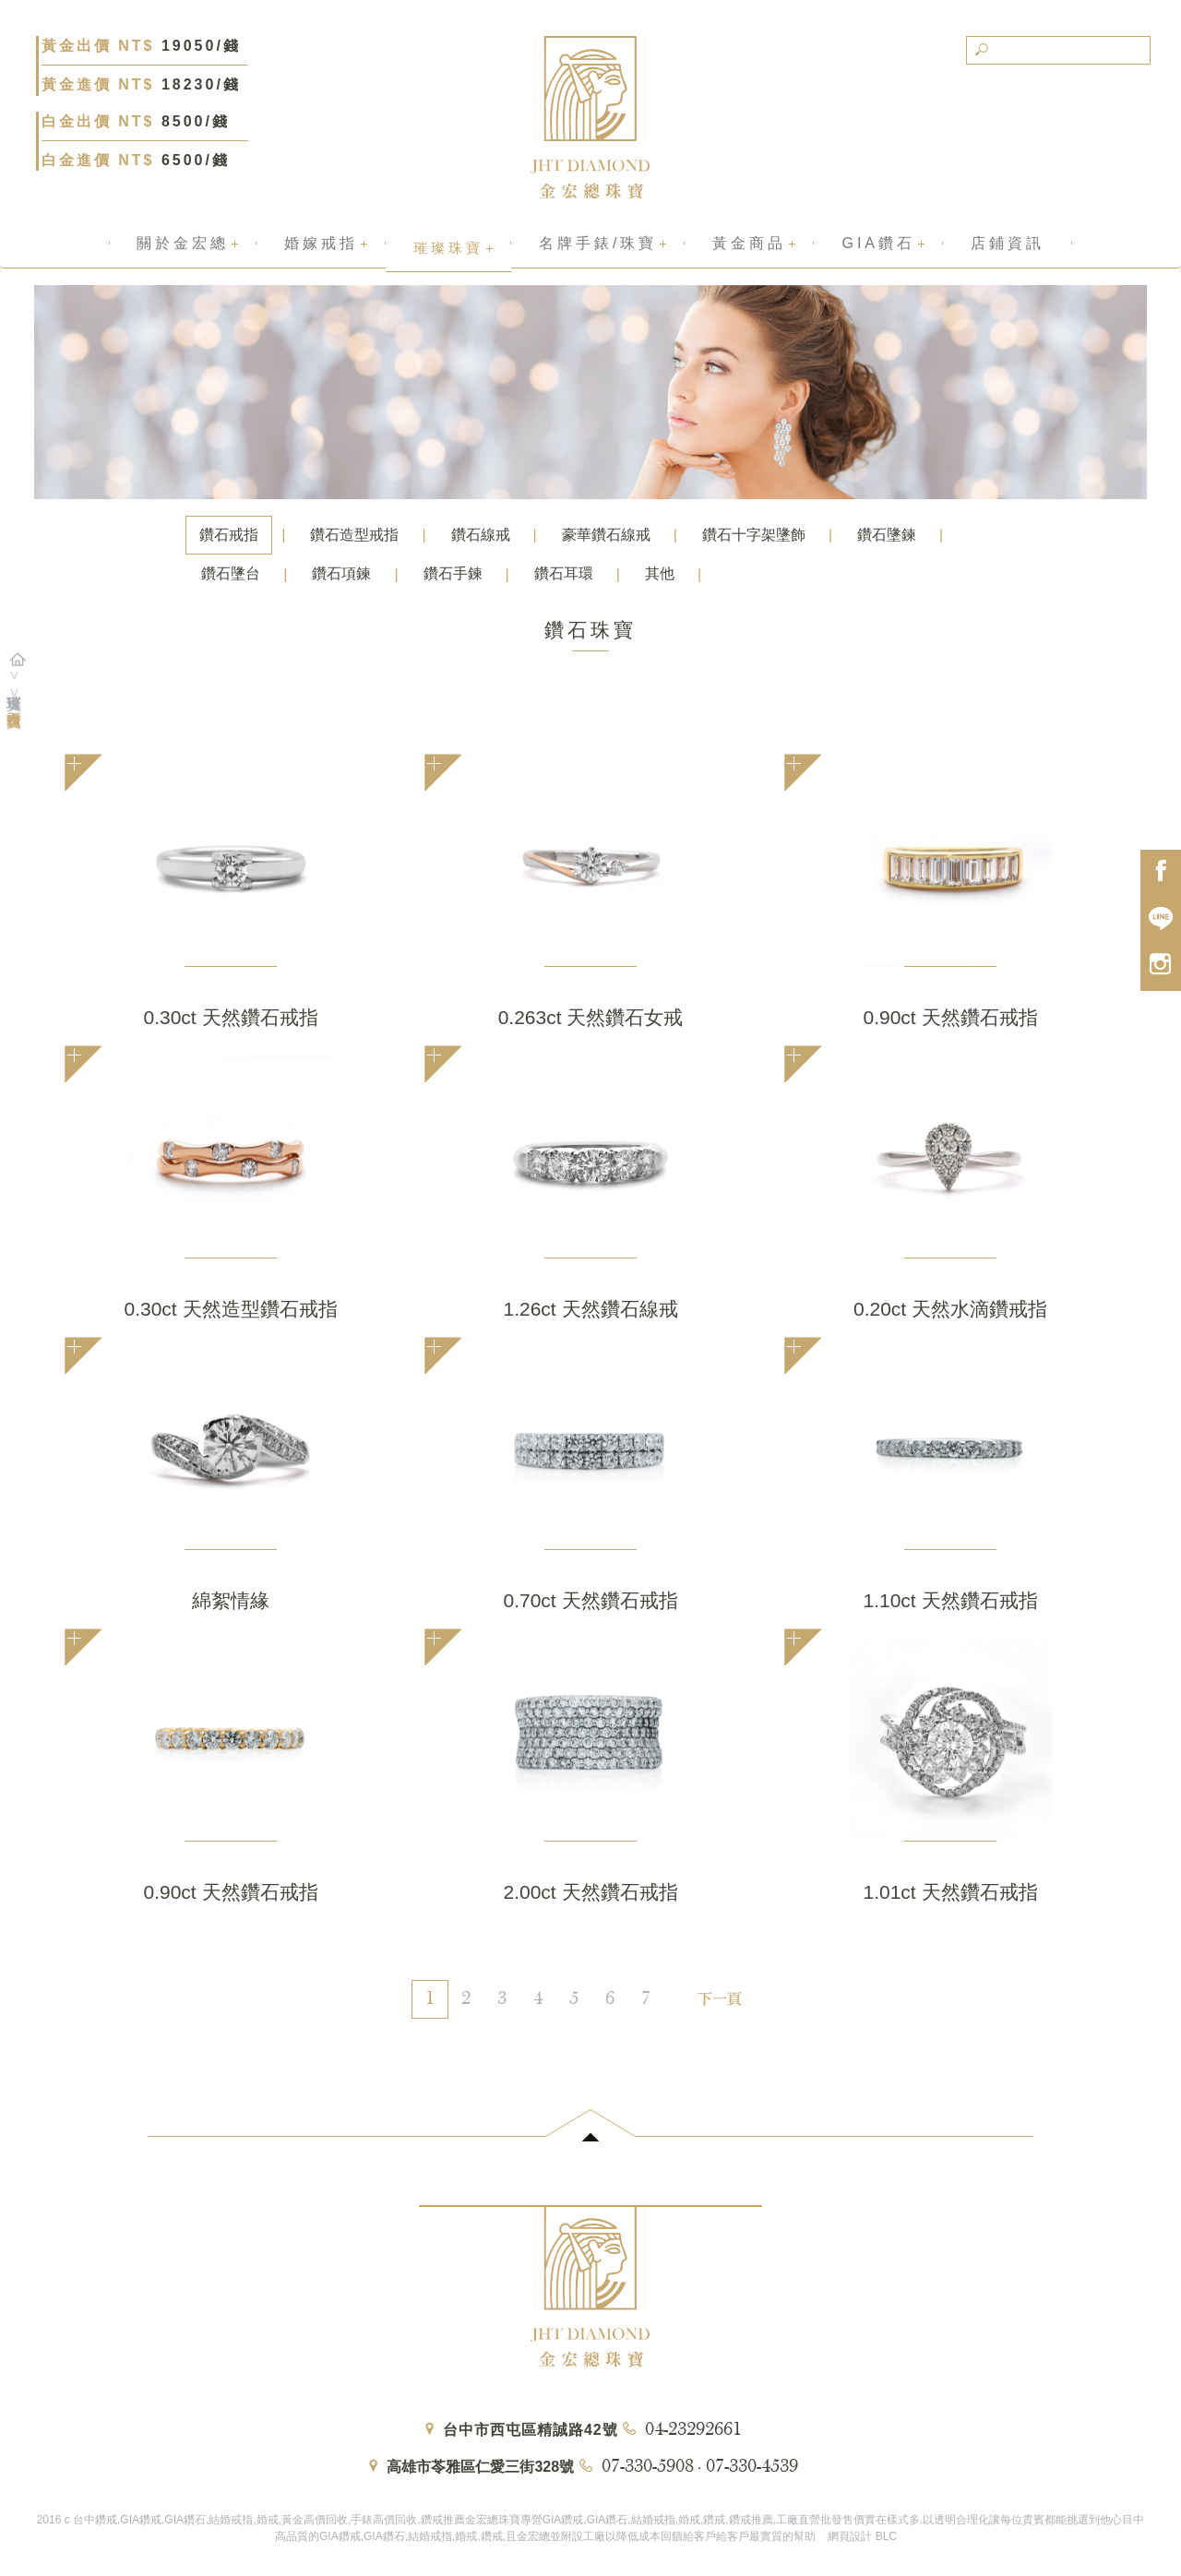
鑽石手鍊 (453, 573)
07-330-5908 (648, 2466)
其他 (659, 573)
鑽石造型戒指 (354, 535)
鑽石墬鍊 (886, 535)
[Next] (716, 1990)
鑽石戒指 (228, 535)
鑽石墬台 (230, 573)
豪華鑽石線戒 (606, 535)
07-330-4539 (752, 2466)
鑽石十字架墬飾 (753, 535)
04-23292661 (693, 2429)
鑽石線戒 (480, 535)
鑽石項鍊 (341, 573)
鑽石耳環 (563, 573)
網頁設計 (850, 2536)
